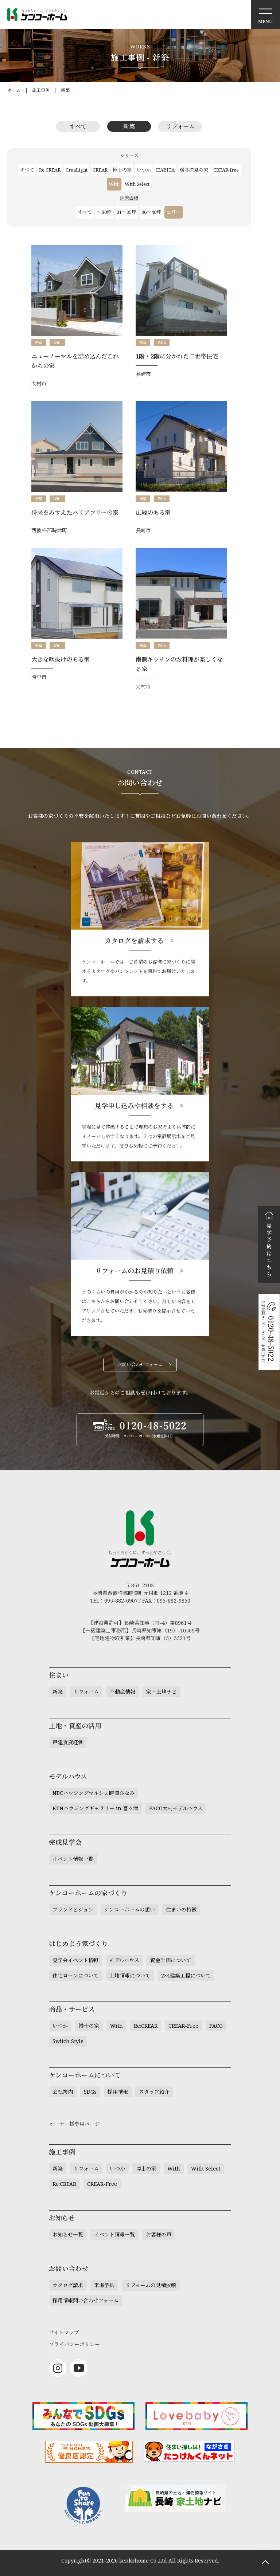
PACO (216, 2025)
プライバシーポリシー (74, 2344)
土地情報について (129, 1975)
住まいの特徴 (181, 1909)
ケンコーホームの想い (129, 1909)
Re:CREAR (50, 169)
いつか (144, 169)
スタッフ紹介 (154, 2091)
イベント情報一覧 (72, 1858)
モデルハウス (124, 1960)
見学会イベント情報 (75, 1960)
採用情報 (118, 2091)
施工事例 (41, 90)
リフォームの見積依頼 (150, 2285)
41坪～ (173, 212)
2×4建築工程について (186, 1975)
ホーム (13, 90)
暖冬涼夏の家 (194, 169)
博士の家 (122, 169)
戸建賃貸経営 (67, 1742)
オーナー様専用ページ (74, 2123)
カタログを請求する (134, 940)
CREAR (100, 169)
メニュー (265, 14)
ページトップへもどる (265, 2561)
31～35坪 (126, 212)
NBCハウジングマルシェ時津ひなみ (93, 1792)
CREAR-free (226, 169)
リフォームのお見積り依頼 (134, 1270)
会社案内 (62, 2091)
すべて (78, 126)
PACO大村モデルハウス (176, 1808)
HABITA (165, 169)
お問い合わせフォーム (140, 1364)
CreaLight (77, 169)
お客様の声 (158, 2234)
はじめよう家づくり (78, 1943)
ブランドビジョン (72, 1909)
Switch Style (67, 2041)
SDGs (90, 2091)
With (114, 184)
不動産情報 (122, 1691)
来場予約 (104, 2285)
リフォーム (180, 126)
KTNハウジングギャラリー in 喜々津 (95, 1808)
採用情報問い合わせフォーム (85, 2300)
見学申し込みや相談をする (134, 1105)
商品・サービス (72, 2009)
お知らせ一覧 (67, 2234)
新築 (65, 90)
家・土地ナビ (161, 1691)
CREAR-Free (183, 2025)
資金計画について (170, 1960)
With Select (137, 184)
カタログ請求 (67, 2285)
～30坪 (104, 212)
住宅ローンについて (75, 1975)
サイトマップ (64, 2332)
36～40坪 (151, 212)
